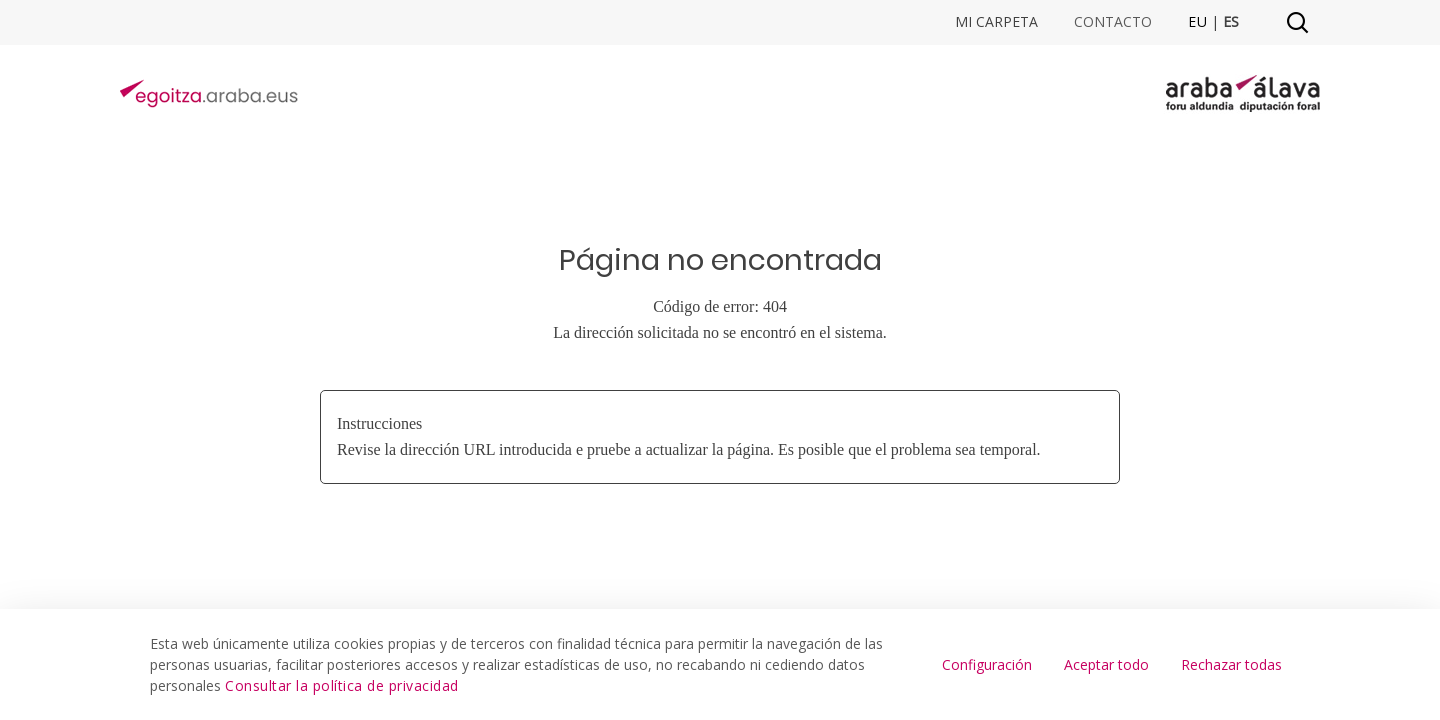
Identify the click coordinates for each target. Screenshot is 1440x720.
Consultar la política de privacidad (342, 685)
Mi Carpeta (996, 22)
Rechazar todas (1231, 664)
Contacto (1113, 22)
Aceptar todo (1106, 664)
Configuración (987, 664)
